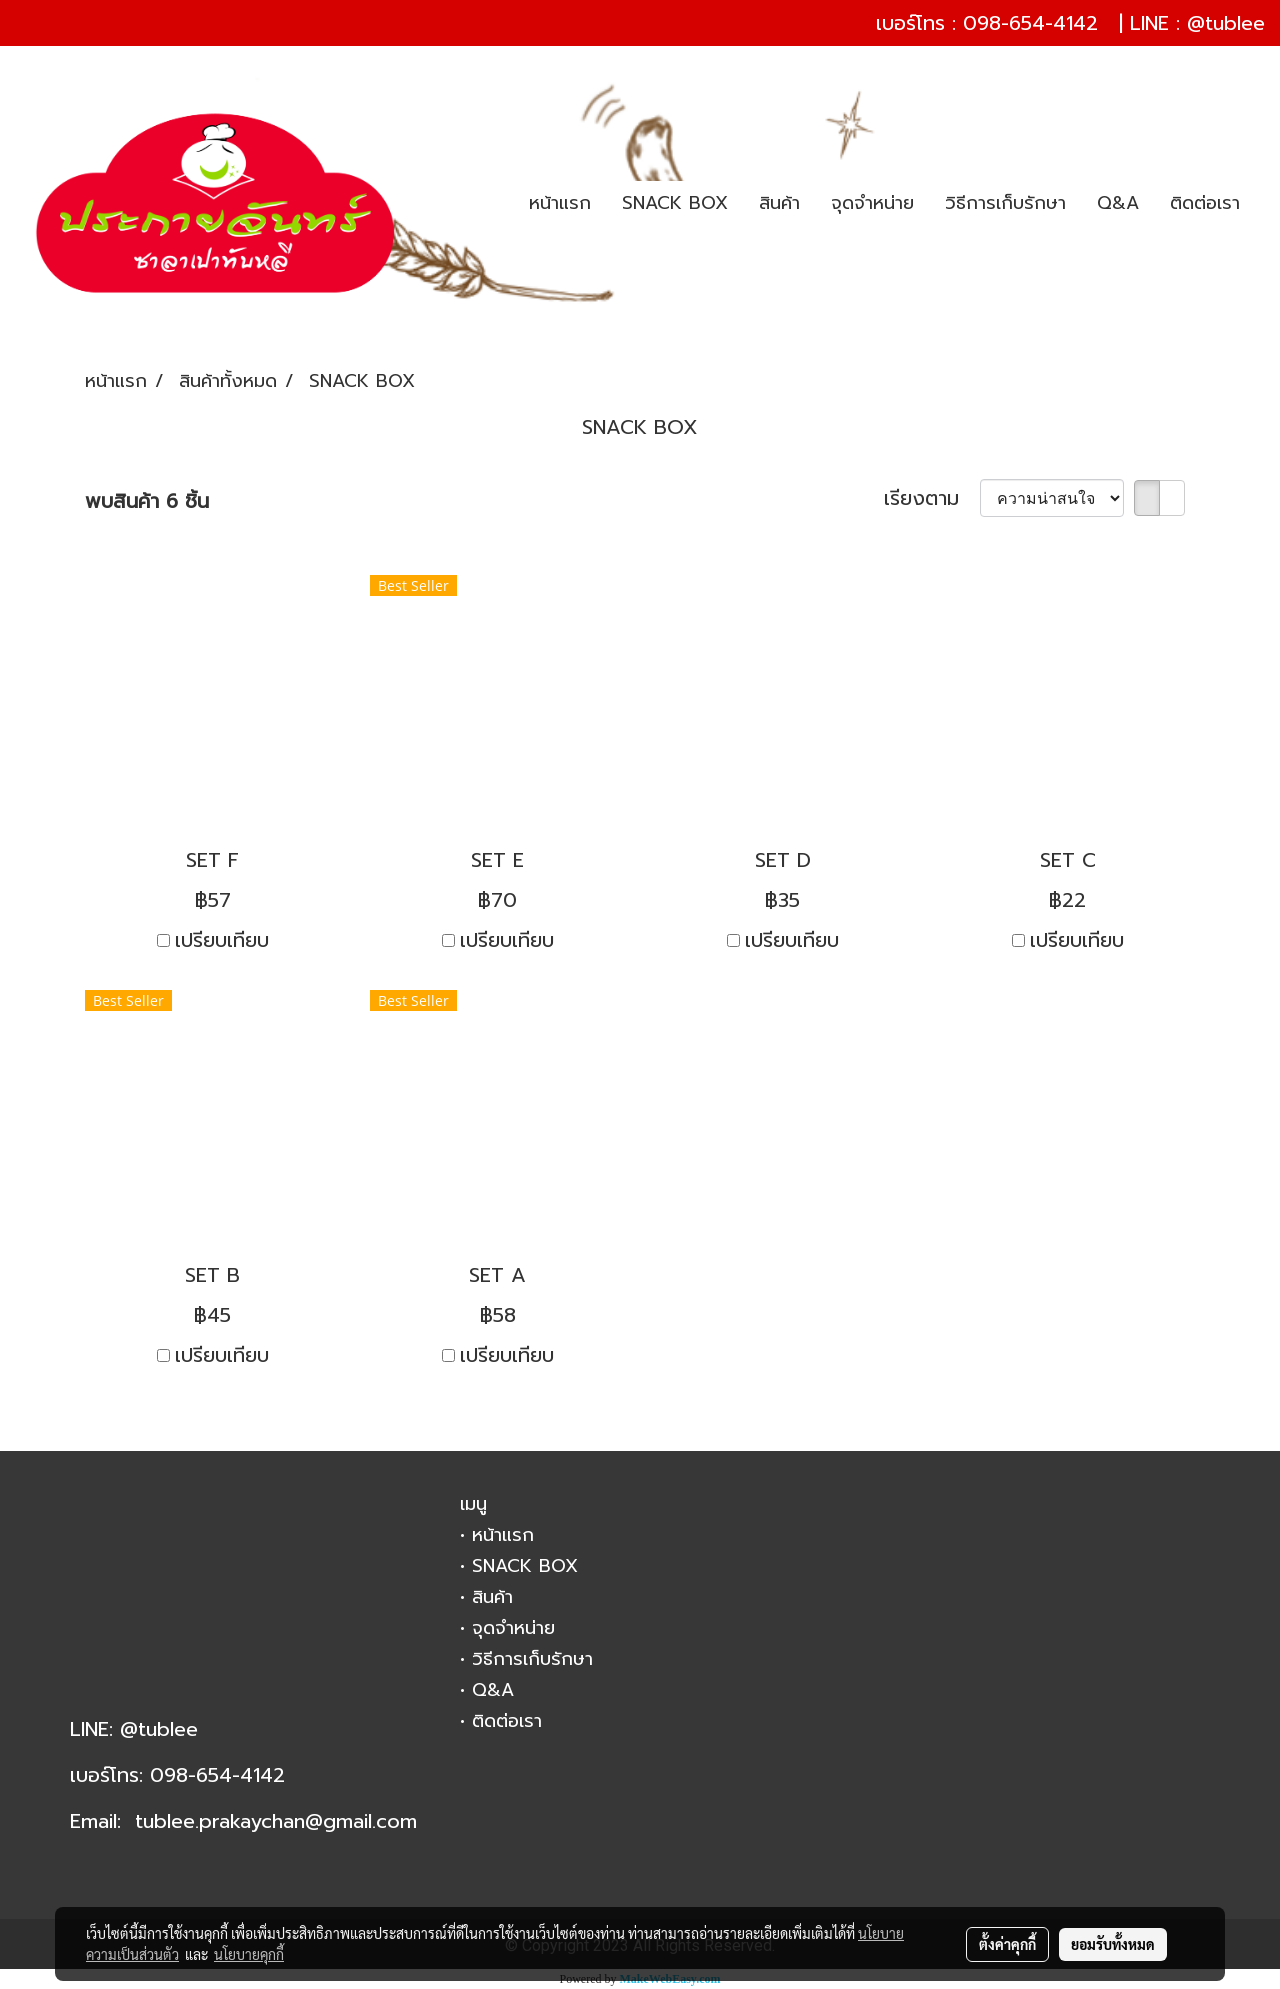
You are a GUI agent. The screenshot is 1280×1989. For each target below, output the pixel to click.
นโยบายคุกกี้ (249, 1954)
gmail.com (370, 1821)
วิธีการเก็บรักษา (1005, 203)
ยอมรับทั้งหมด (1113, 1944)
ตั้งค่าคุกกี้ (1007, 1944)
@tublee (1226, 23)
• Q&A (487, 1690)
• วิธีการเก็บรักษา (526, 1659)
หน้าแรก (560, 203)
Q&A (1118, 203)
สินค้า (779, 203)
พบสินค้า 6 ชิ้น (147, 501)
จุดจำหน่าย (872, 203)
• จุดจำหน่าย (507, 1628)
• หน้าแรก (497, 1535)
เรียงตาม (932, 498)
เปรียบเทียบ (222, 940)
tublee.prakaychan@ (229, 1821)
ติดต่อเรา (1205, 203)
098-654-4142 (1030, 23)
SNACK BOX (675, 203)
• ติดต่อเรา (501, 1721)
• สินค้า (486, 1597)
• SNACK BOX (519, 1566)
